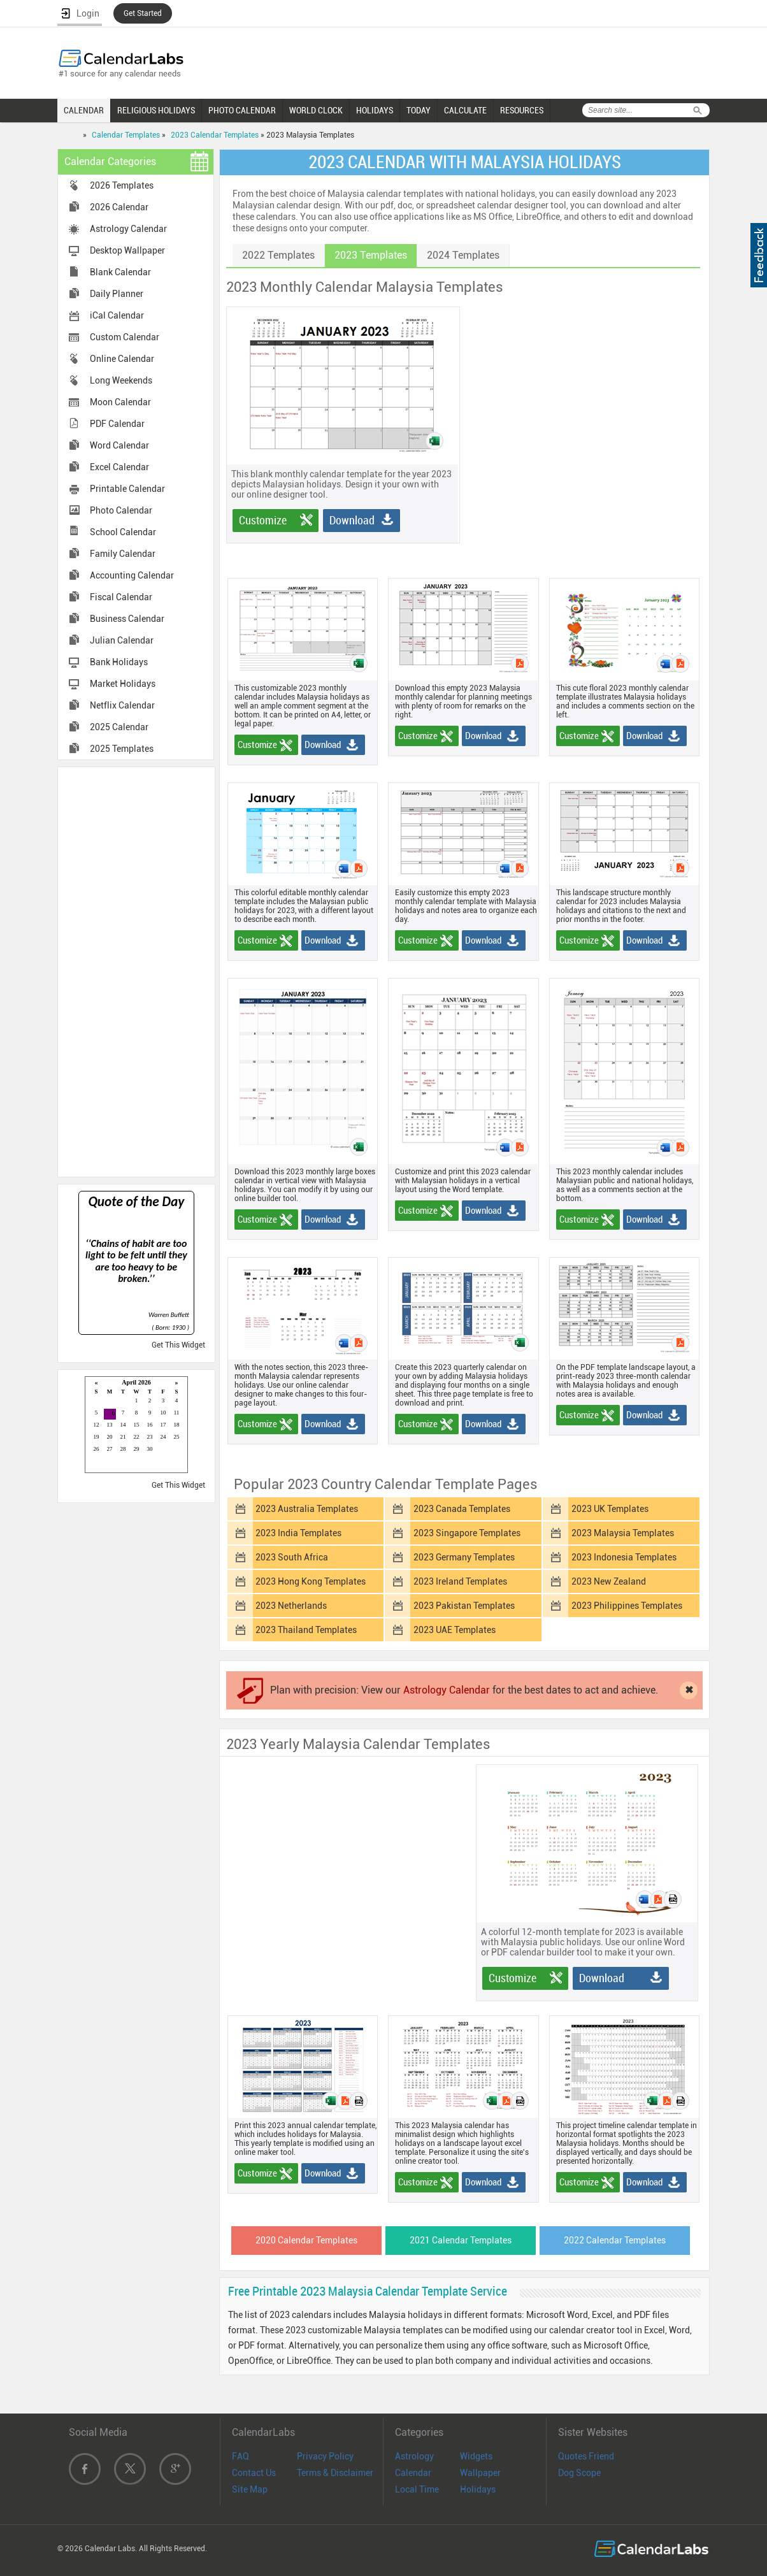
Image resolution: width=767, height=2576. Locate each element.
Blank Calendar (120, 272)
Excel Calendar (119, 467)
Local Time (417, 2489)
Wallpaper (480, 2473)
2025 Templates (122, 749)
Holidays (478, 2489)
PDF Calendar (117, 424)
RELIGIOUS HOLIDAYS (156, 110)
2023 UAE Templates (454, 1630)
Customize (263, 520)
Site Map (250, 2489)
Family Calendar (122, 554)
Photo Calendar (121, 510)
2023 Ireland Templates (460, 1581)
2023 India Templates (298, 1533)
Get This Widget (178, 1345)
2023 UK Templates (610, 1509)
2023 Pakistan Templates (464, 1606)
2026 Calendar (119, 207)
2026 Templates (122, 185)
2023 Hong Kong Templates (310, 1581)
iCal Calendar (117, 315)
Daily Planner (116, 294)
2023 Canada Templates (461, 1509)
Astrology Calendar (128, 229)
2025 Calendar (119, 727)
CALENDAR (84, 110)
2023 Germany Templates (464, 1557)
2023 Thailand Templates (306, 1630)
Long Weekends (121, 380)
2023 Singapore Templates (466, 1533)
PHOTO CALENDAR (242, 110)
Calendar (413, 2473)
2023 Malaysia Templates (622, 1533)
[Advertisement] (136, 971)
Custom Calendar (124, 337)
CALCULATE (465, 110)
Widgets (476, 2456)
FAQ (240, 2456)
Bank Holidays (119, 662)
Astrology (414, 2456)
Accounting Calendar (132, 575)
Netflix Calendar (122, 705)
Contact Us (254, 2473)
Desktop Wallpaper (127, 250)
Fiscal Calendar (121, 597)
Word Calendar (119, 445)
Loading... (136, 1425)
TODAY (418, 110)
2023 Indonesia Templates (624, 1557)
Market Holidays (122, 684)
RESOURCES (521, 110)
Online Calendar (122, 359)
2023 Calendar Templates (215, 135)
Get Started (143, 13)
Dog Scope (579, 2473)
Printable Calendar (127, 489)
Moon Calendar (120, 402)
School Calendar (123, 532)
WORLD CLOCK (316, 110)
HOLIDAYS (374, 110)
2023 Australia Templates (306, 1509)
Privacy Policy (325, 2456)
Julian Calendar (122, 640)
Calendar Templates (126, 135)
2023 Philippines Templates (626, 1606)
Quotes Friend (586, 2456)
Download (352, 520)
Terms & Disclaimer (335, 2473)
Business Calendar (127, 619)
